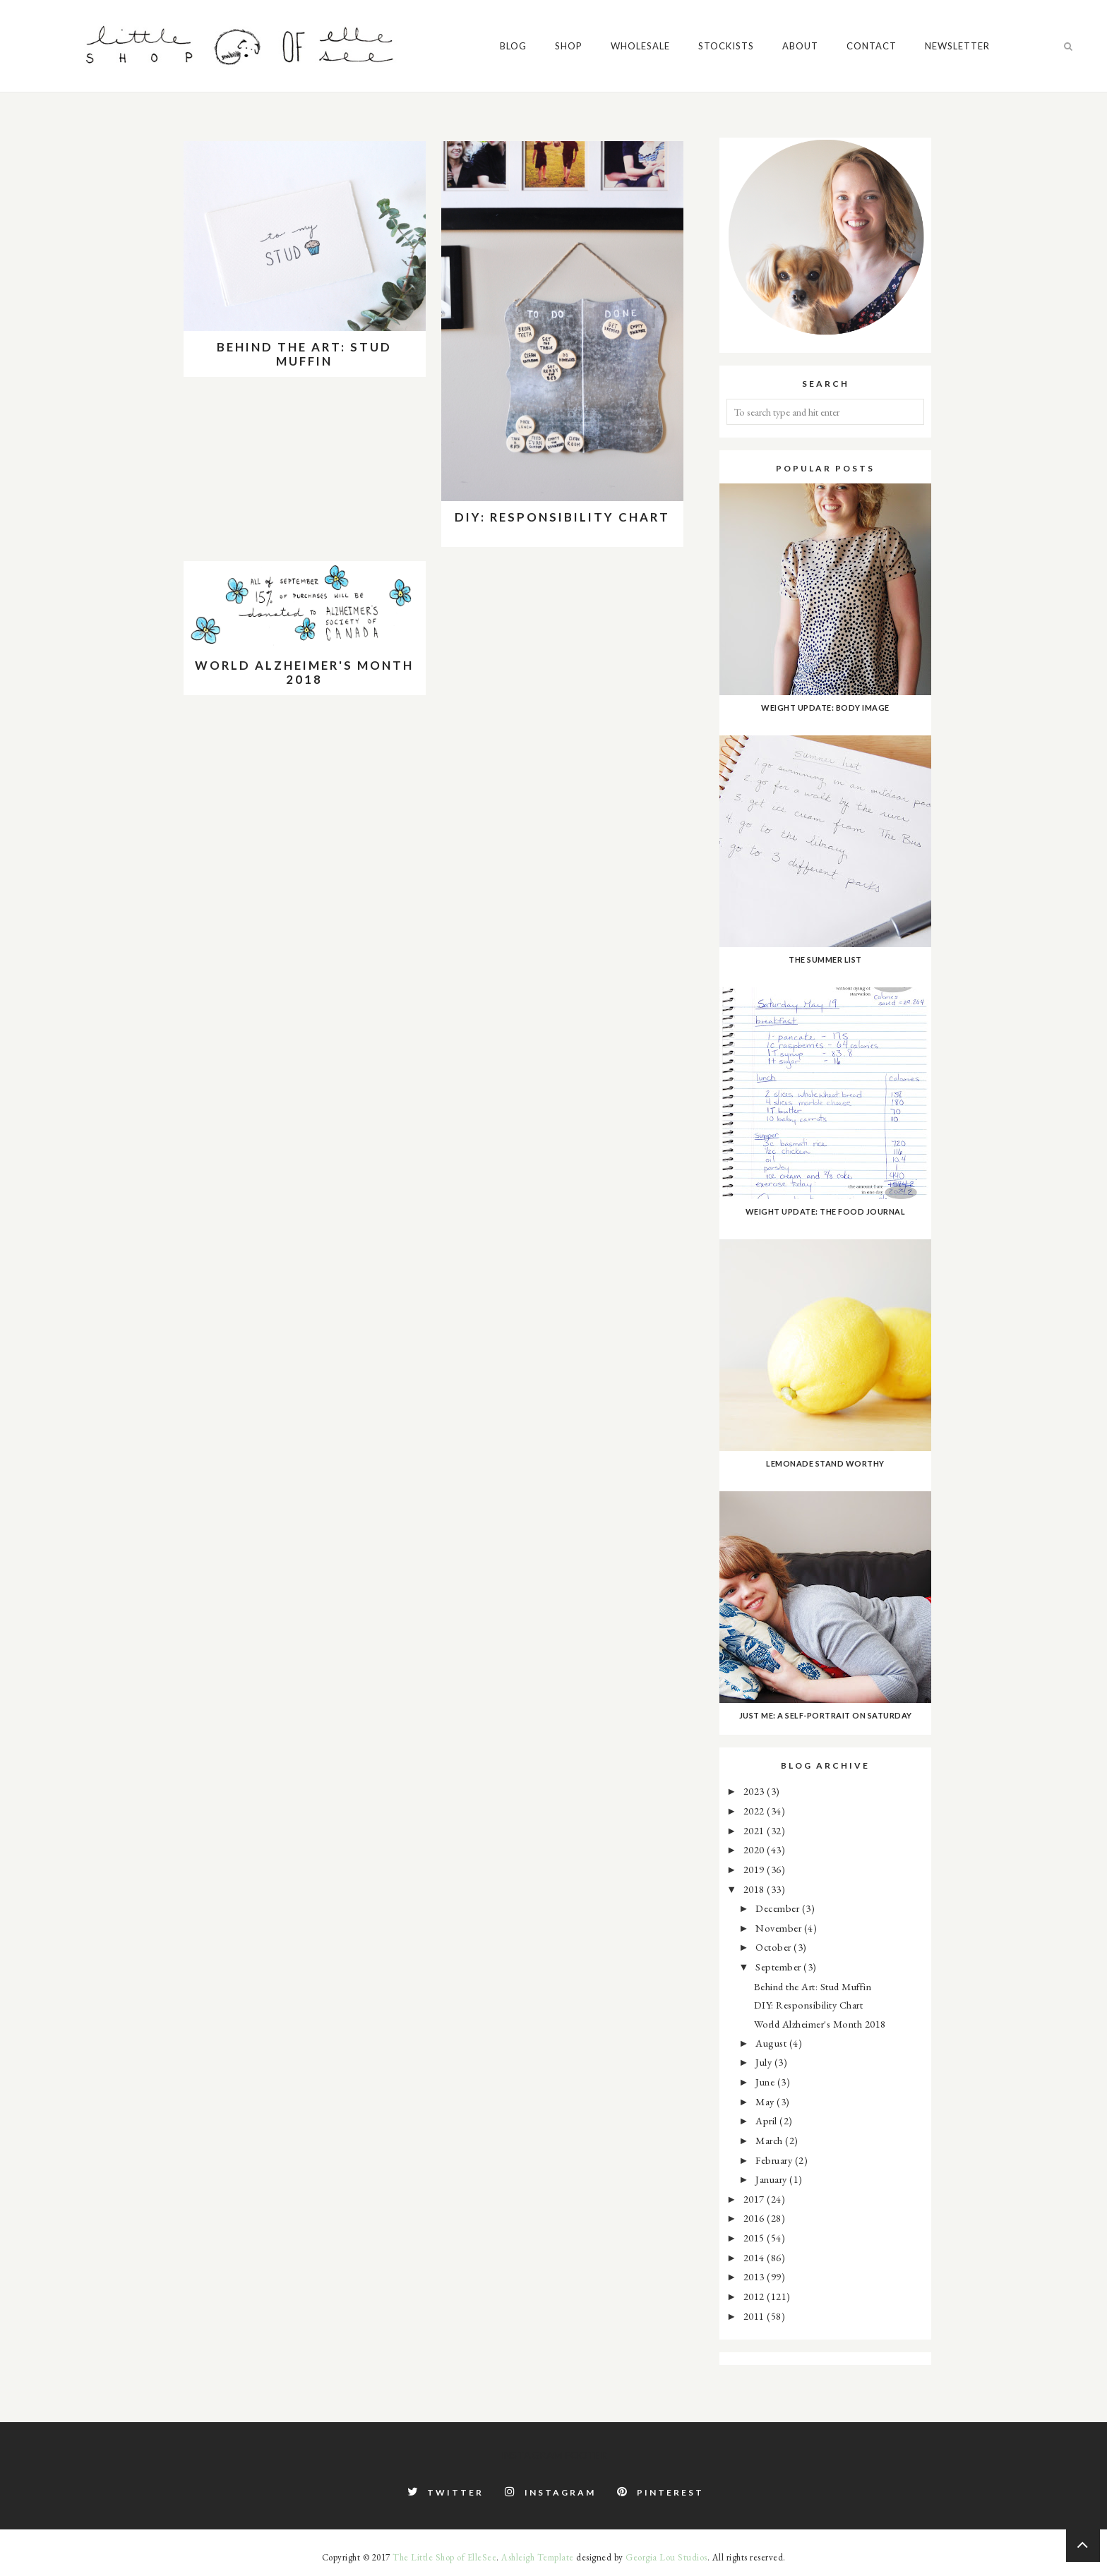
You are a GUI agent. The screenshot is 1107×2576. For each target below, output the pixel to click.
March (770, 2140)
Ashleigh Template (537, 2557)
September (779, 1966)
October (774, 1947)
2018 (755, 1889)
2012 (755, 2296)
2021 (755, 1830)
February (775, 2160)
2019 (755, 1869)
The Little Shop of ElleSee (444, 2557)
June (766, 2081)
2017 (755, 2198)
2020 (755, 1849)
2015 (755, 2237)
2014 (755, 2257)
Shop (568, 46)
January (772, 2179)
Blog (513, 46)
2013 (755, 2276)
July (764, 2062)
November (779, 1927)
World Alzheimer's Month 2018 (304, 672)
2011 (755, 2316)
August (772, 2043)
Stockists (726, 46)
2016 (755, 2218)
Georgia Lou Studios (666, 2557)
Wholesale (640, 46)
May (766, 2101)
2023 (755, 1791)
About (800, 46)
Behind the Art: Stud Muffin (304, 353)
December (778, 1908)
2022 (755, 1810)
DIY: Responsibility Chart (562, 517)
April (767, 2120)
